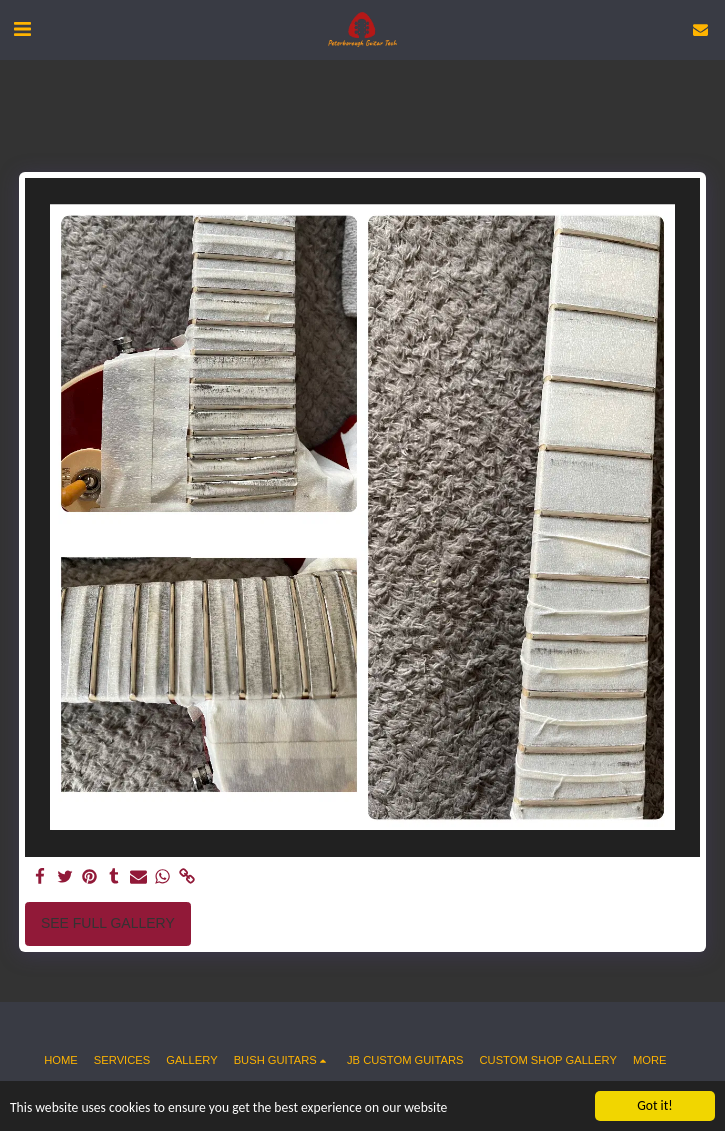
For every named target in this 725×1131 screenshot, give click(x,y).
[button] (22, 29)
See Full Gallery (108, 923)
